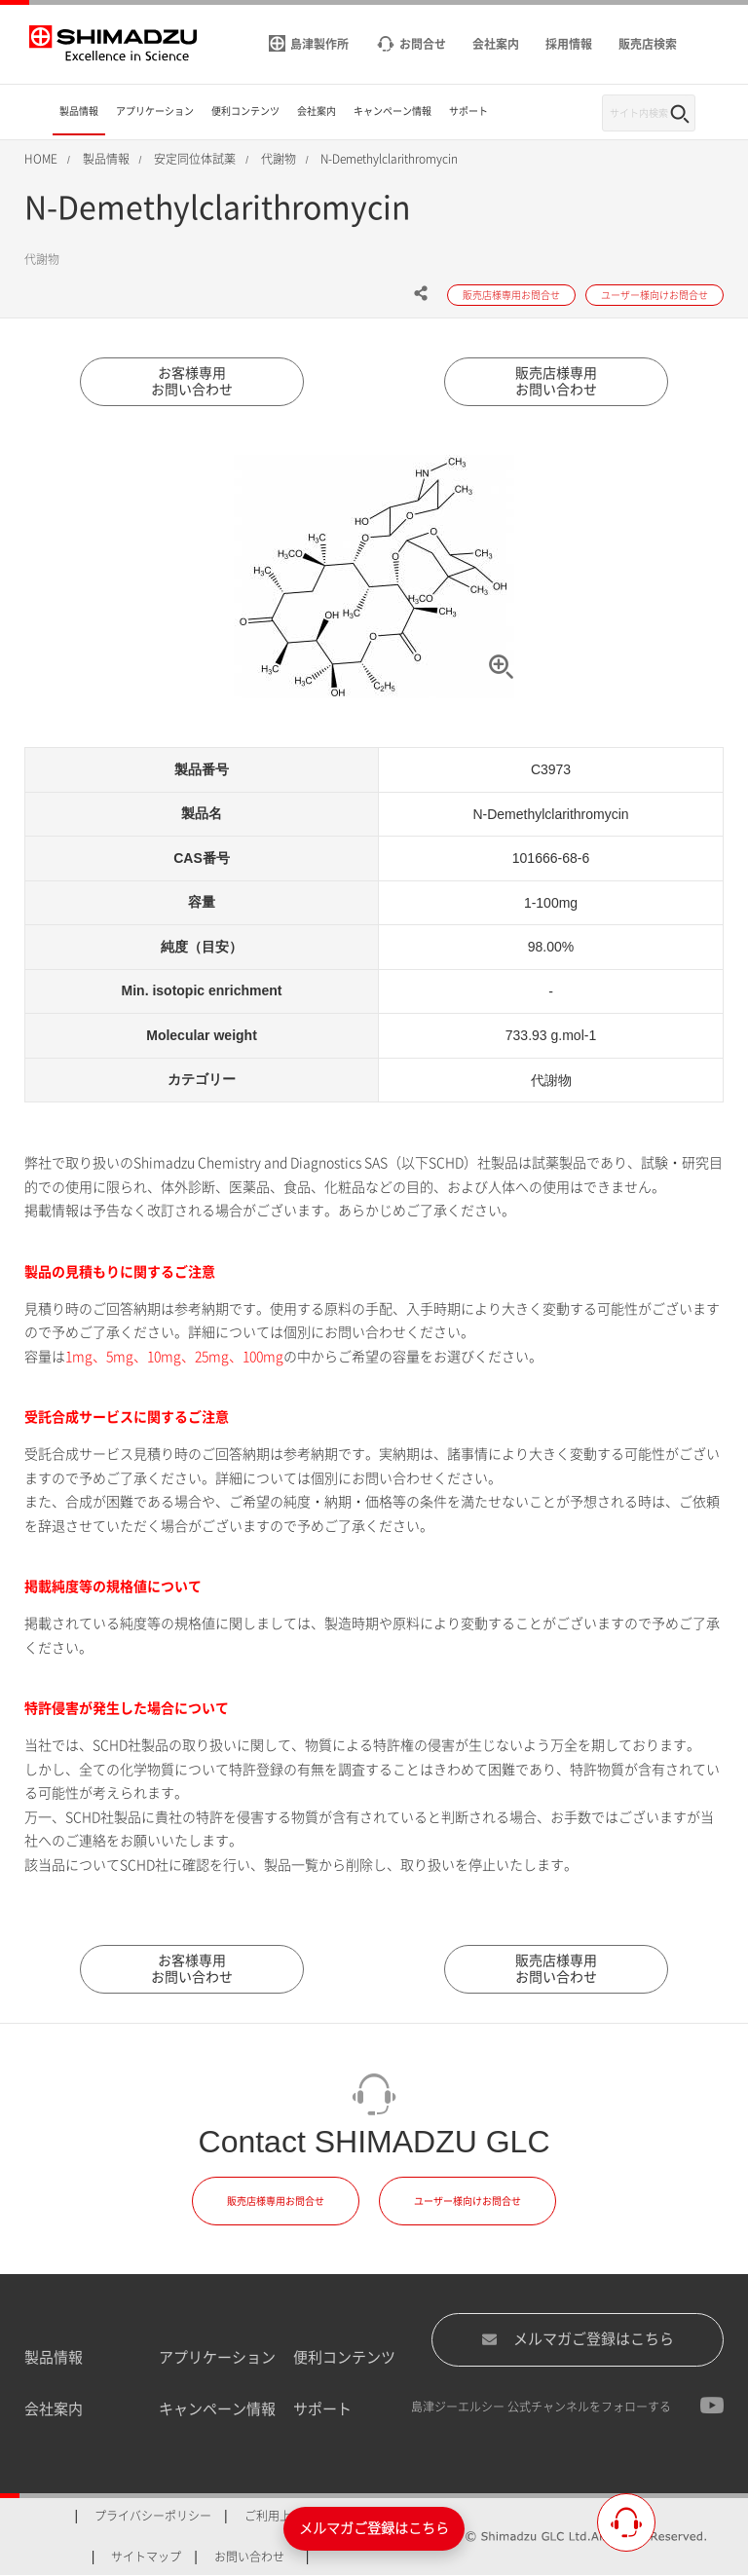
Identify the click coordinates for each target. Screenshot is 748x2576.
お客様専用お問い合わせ (192, 381)
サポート (322, 2409)
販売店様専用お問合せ (275, 2201)
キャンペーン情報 (217, 2409)
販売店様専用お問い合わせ (556, 381)
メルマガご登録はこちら (577, 2339)
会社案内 (53, 2409)
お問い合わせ (249, 2556)
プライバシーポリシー (152, 2515)
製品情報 (53, 2357)
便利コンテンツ (344, 2357)
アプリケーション (217, 2357)
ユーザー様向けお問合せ (467, 2201)
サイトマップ (146, 2556)
